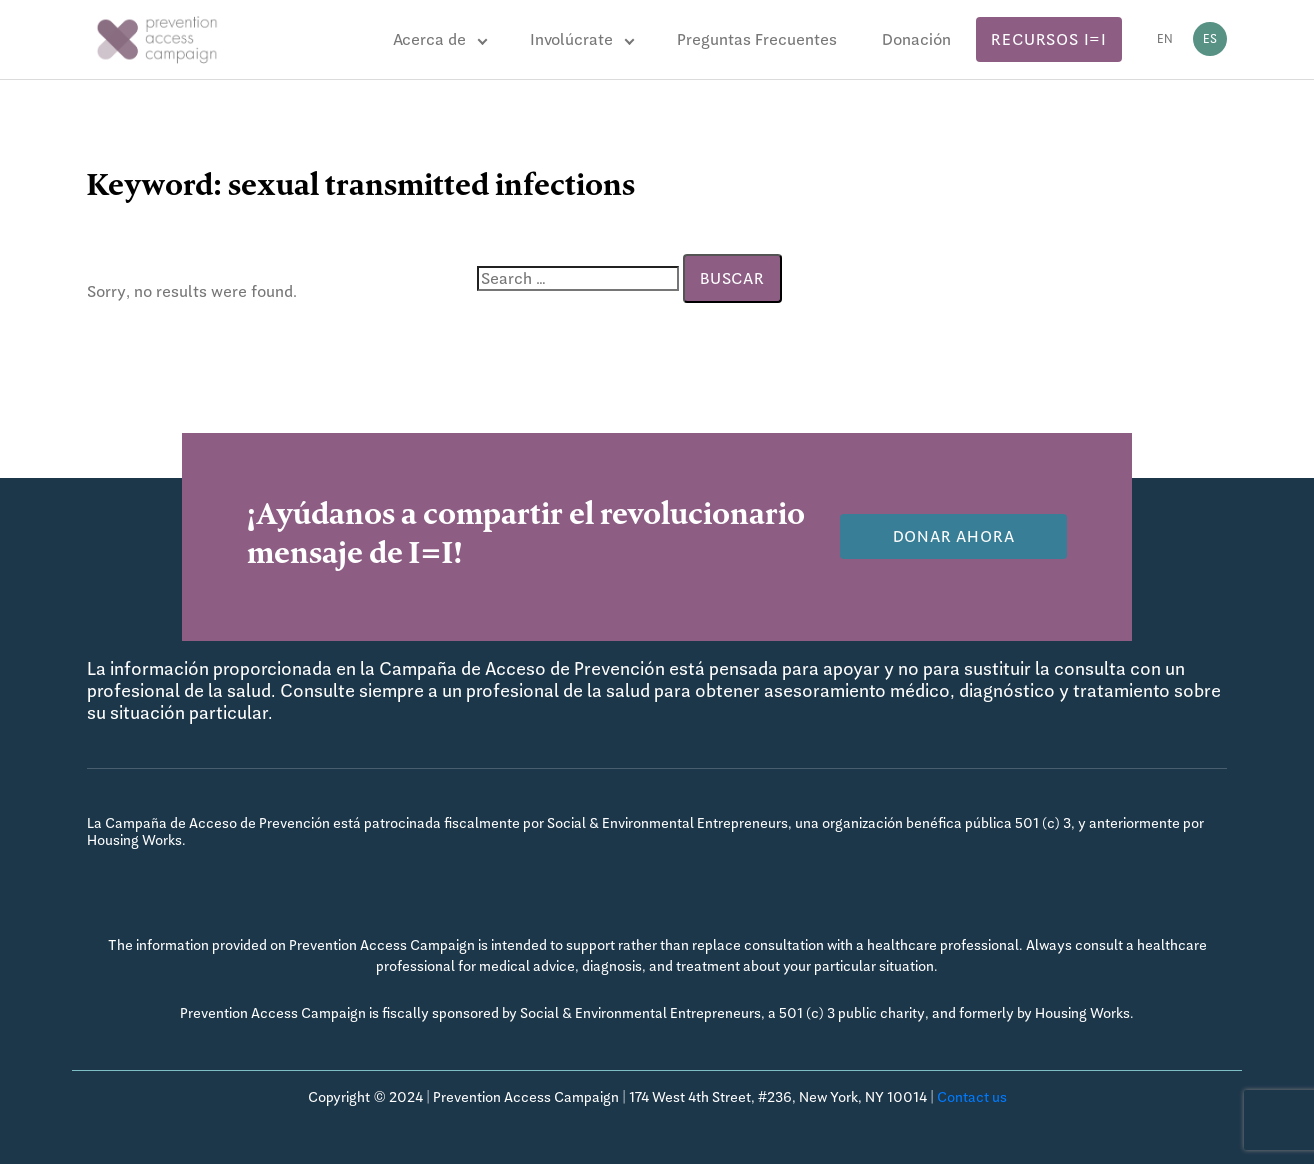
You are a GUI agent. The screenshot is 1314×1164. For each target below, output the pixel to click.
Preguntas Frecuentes (757, 39)
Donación (916, 39)
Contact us (972, 1097)
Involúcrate (571, 39)
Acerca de (429, 39)
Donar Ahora (954, 536)
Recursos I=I (1049, 39)
